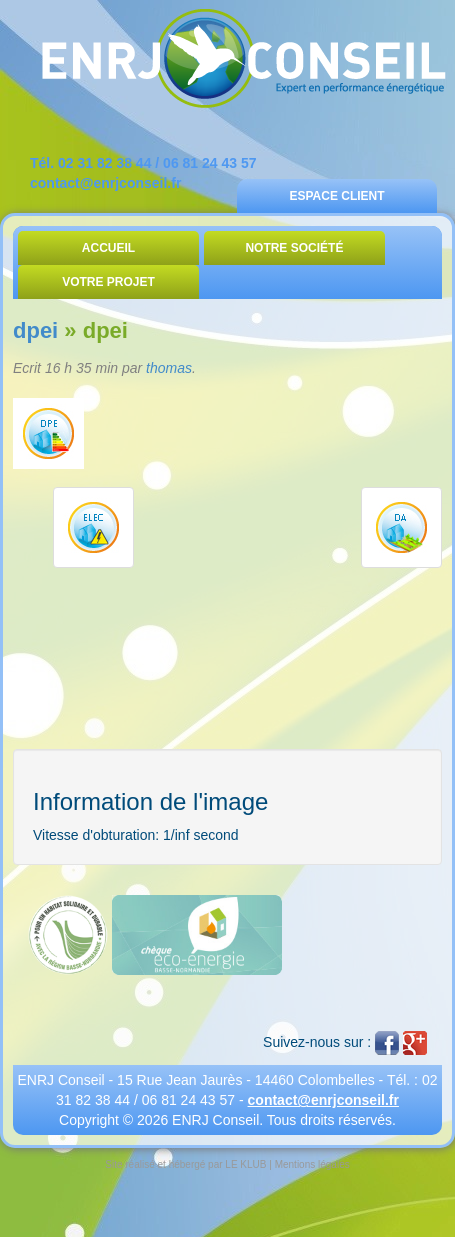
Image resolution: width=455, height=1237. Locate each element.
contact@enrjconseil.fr (105, 183)
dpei (35, 330)
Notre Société (294, 248)
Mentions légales (312, 1164)
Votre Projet (108, 282)
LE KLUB (245, 1164)
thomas (169, 368)
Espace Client (336, 196)
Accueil (108, 248)
